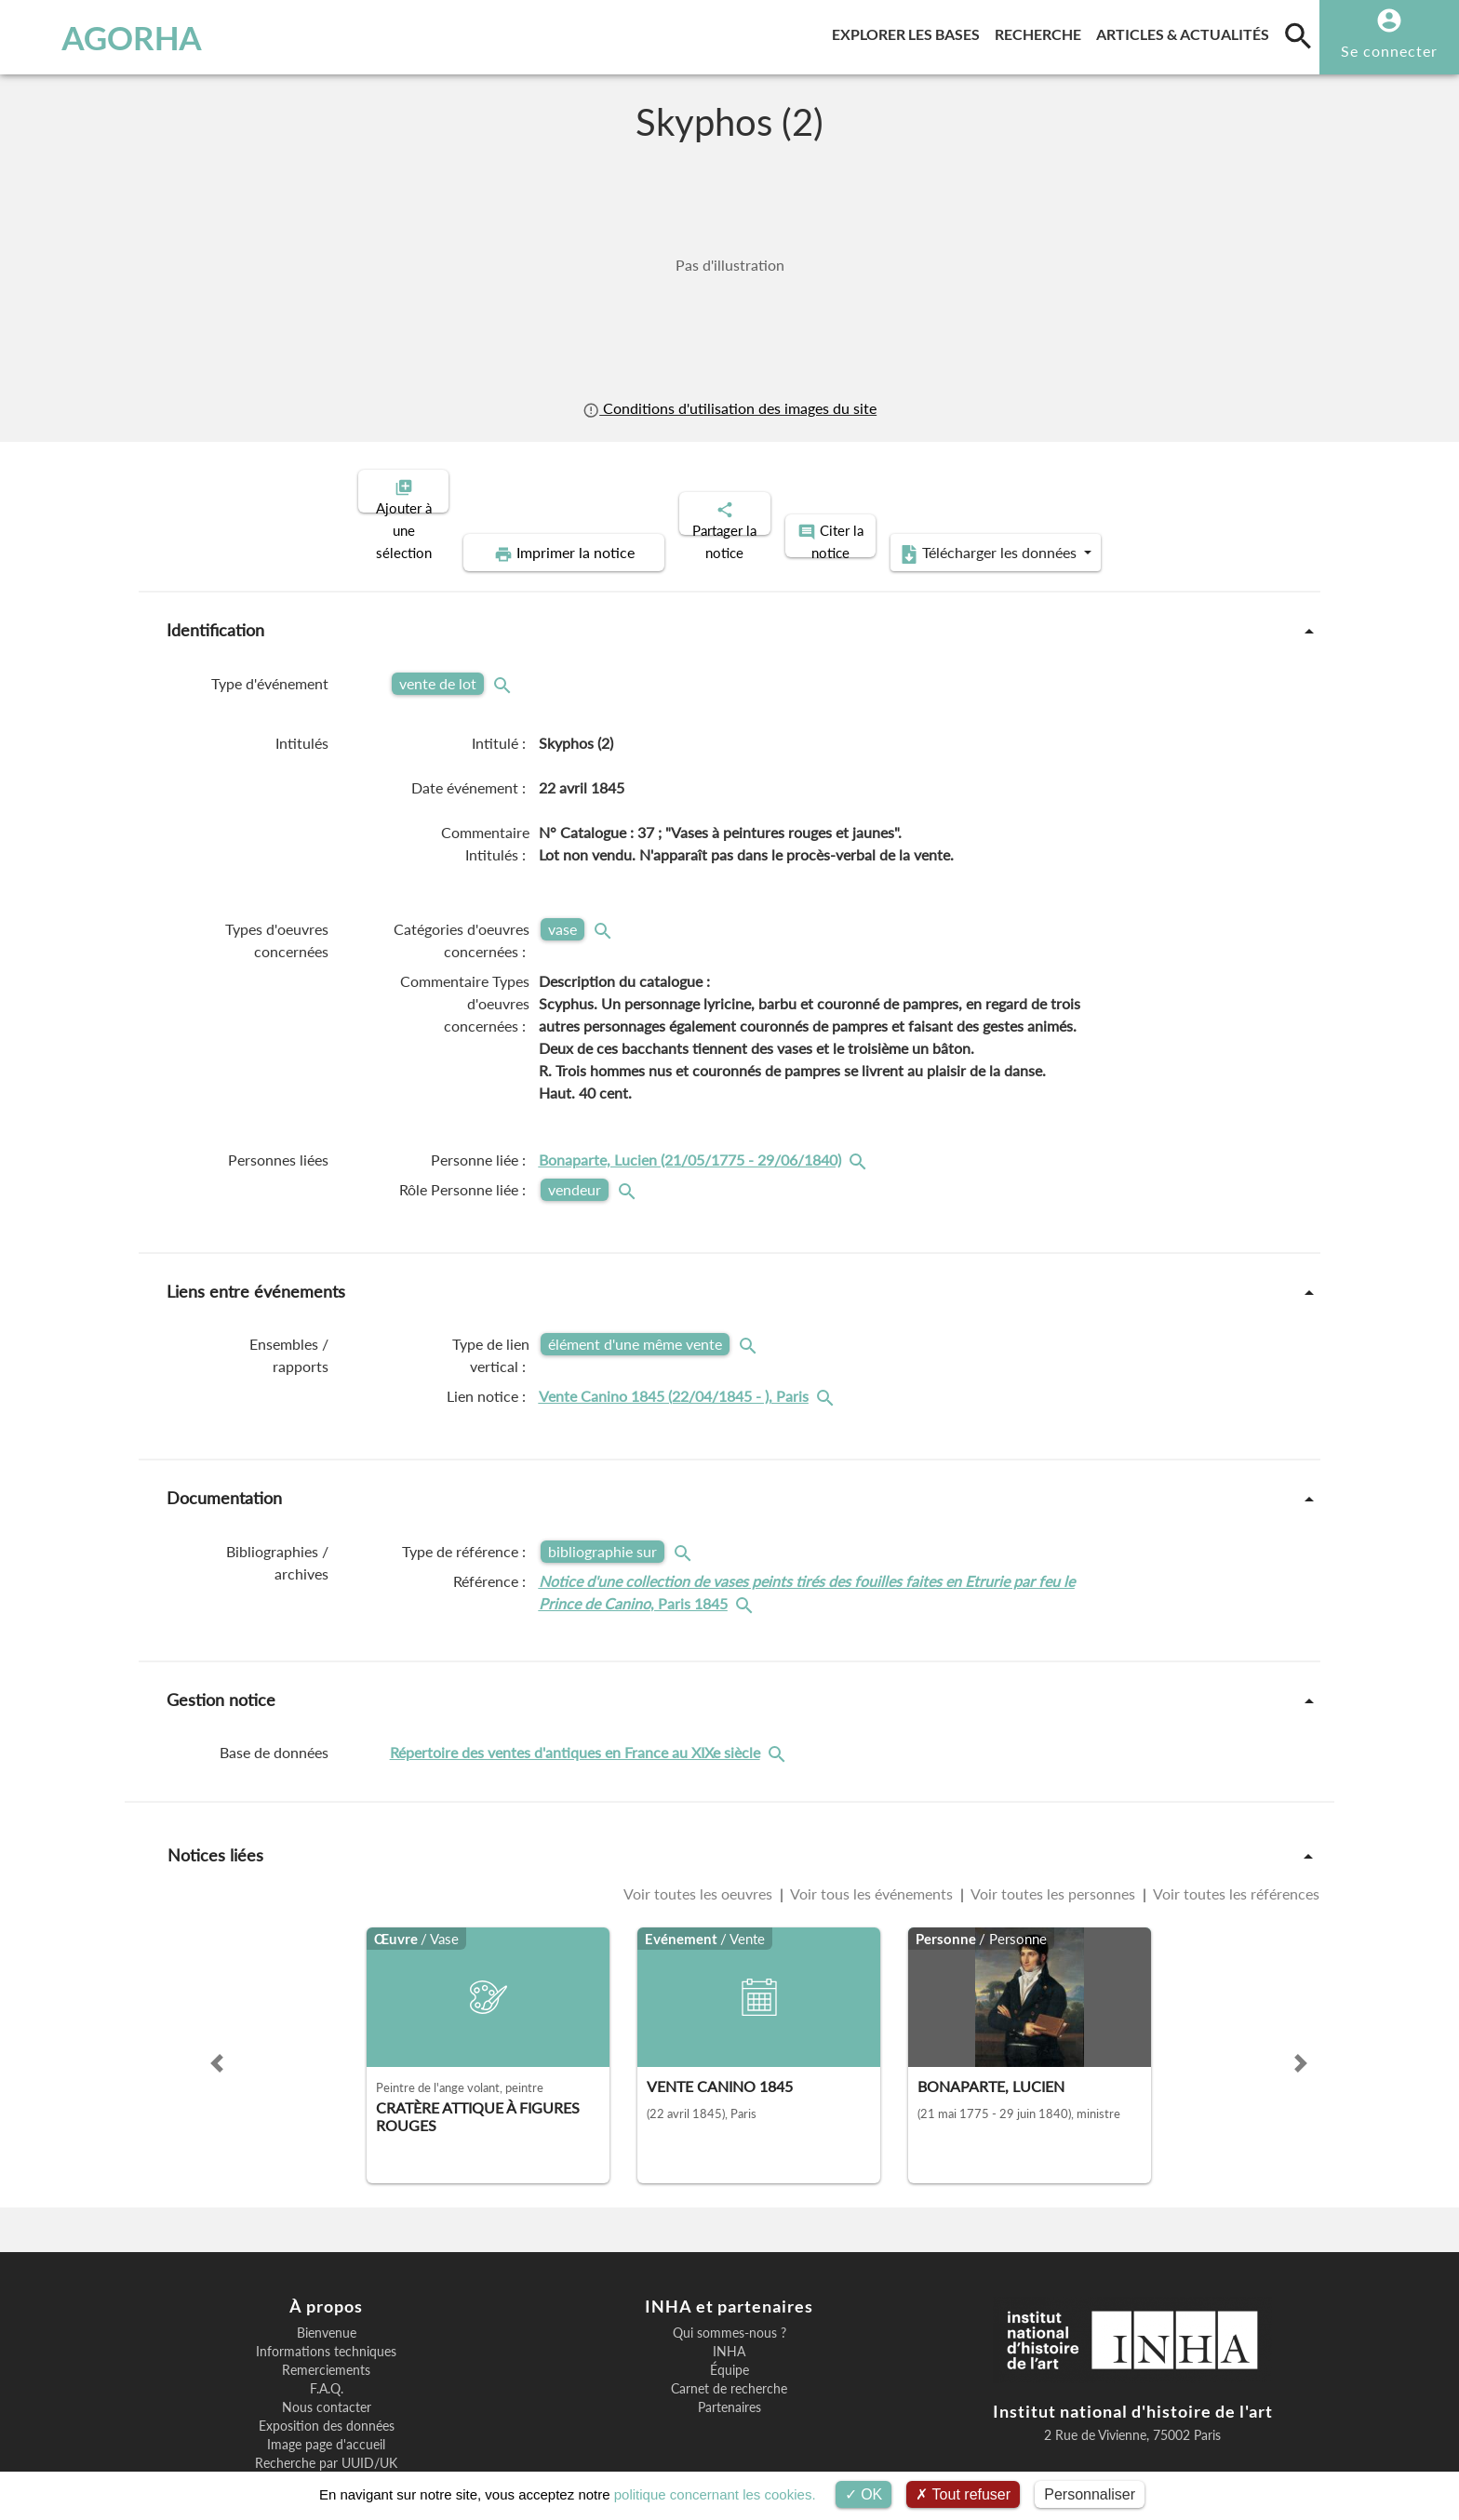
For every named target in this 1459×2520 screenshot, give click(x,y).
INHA (729, 2287)
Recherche (1042, 31)
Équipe (729, 2306)
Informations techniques (326, 2287)
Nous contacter (326, 2343)
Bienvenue (326, 2268)
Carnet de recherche (729, 2324)
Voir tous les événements (872, 1829)
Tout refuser (963, 2494)
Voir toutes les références (1234, 1829)
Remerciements (326, 2306)
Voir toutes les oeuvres (699, 1829)
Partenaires (729, 2343)
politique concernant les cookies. (715, 2494)
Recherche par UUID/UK (326, 2399)
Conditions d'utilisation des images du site (729, 408)
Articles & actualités (1186, 31)
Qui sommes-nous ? (729, 2268)
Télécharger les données (1155, 489)
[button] (216, 1999)
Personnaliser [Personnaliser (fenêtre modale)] (1089, 2494)
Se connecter (1389, 51)
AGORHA (114, 37)
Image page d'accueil (326, 2380)
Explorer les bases (909, 31)
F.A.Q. (326, 2324)
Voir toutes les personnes (1053, 1829)
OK (864, 2494)
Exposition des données (327, 2362)
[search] (1298, 35)
